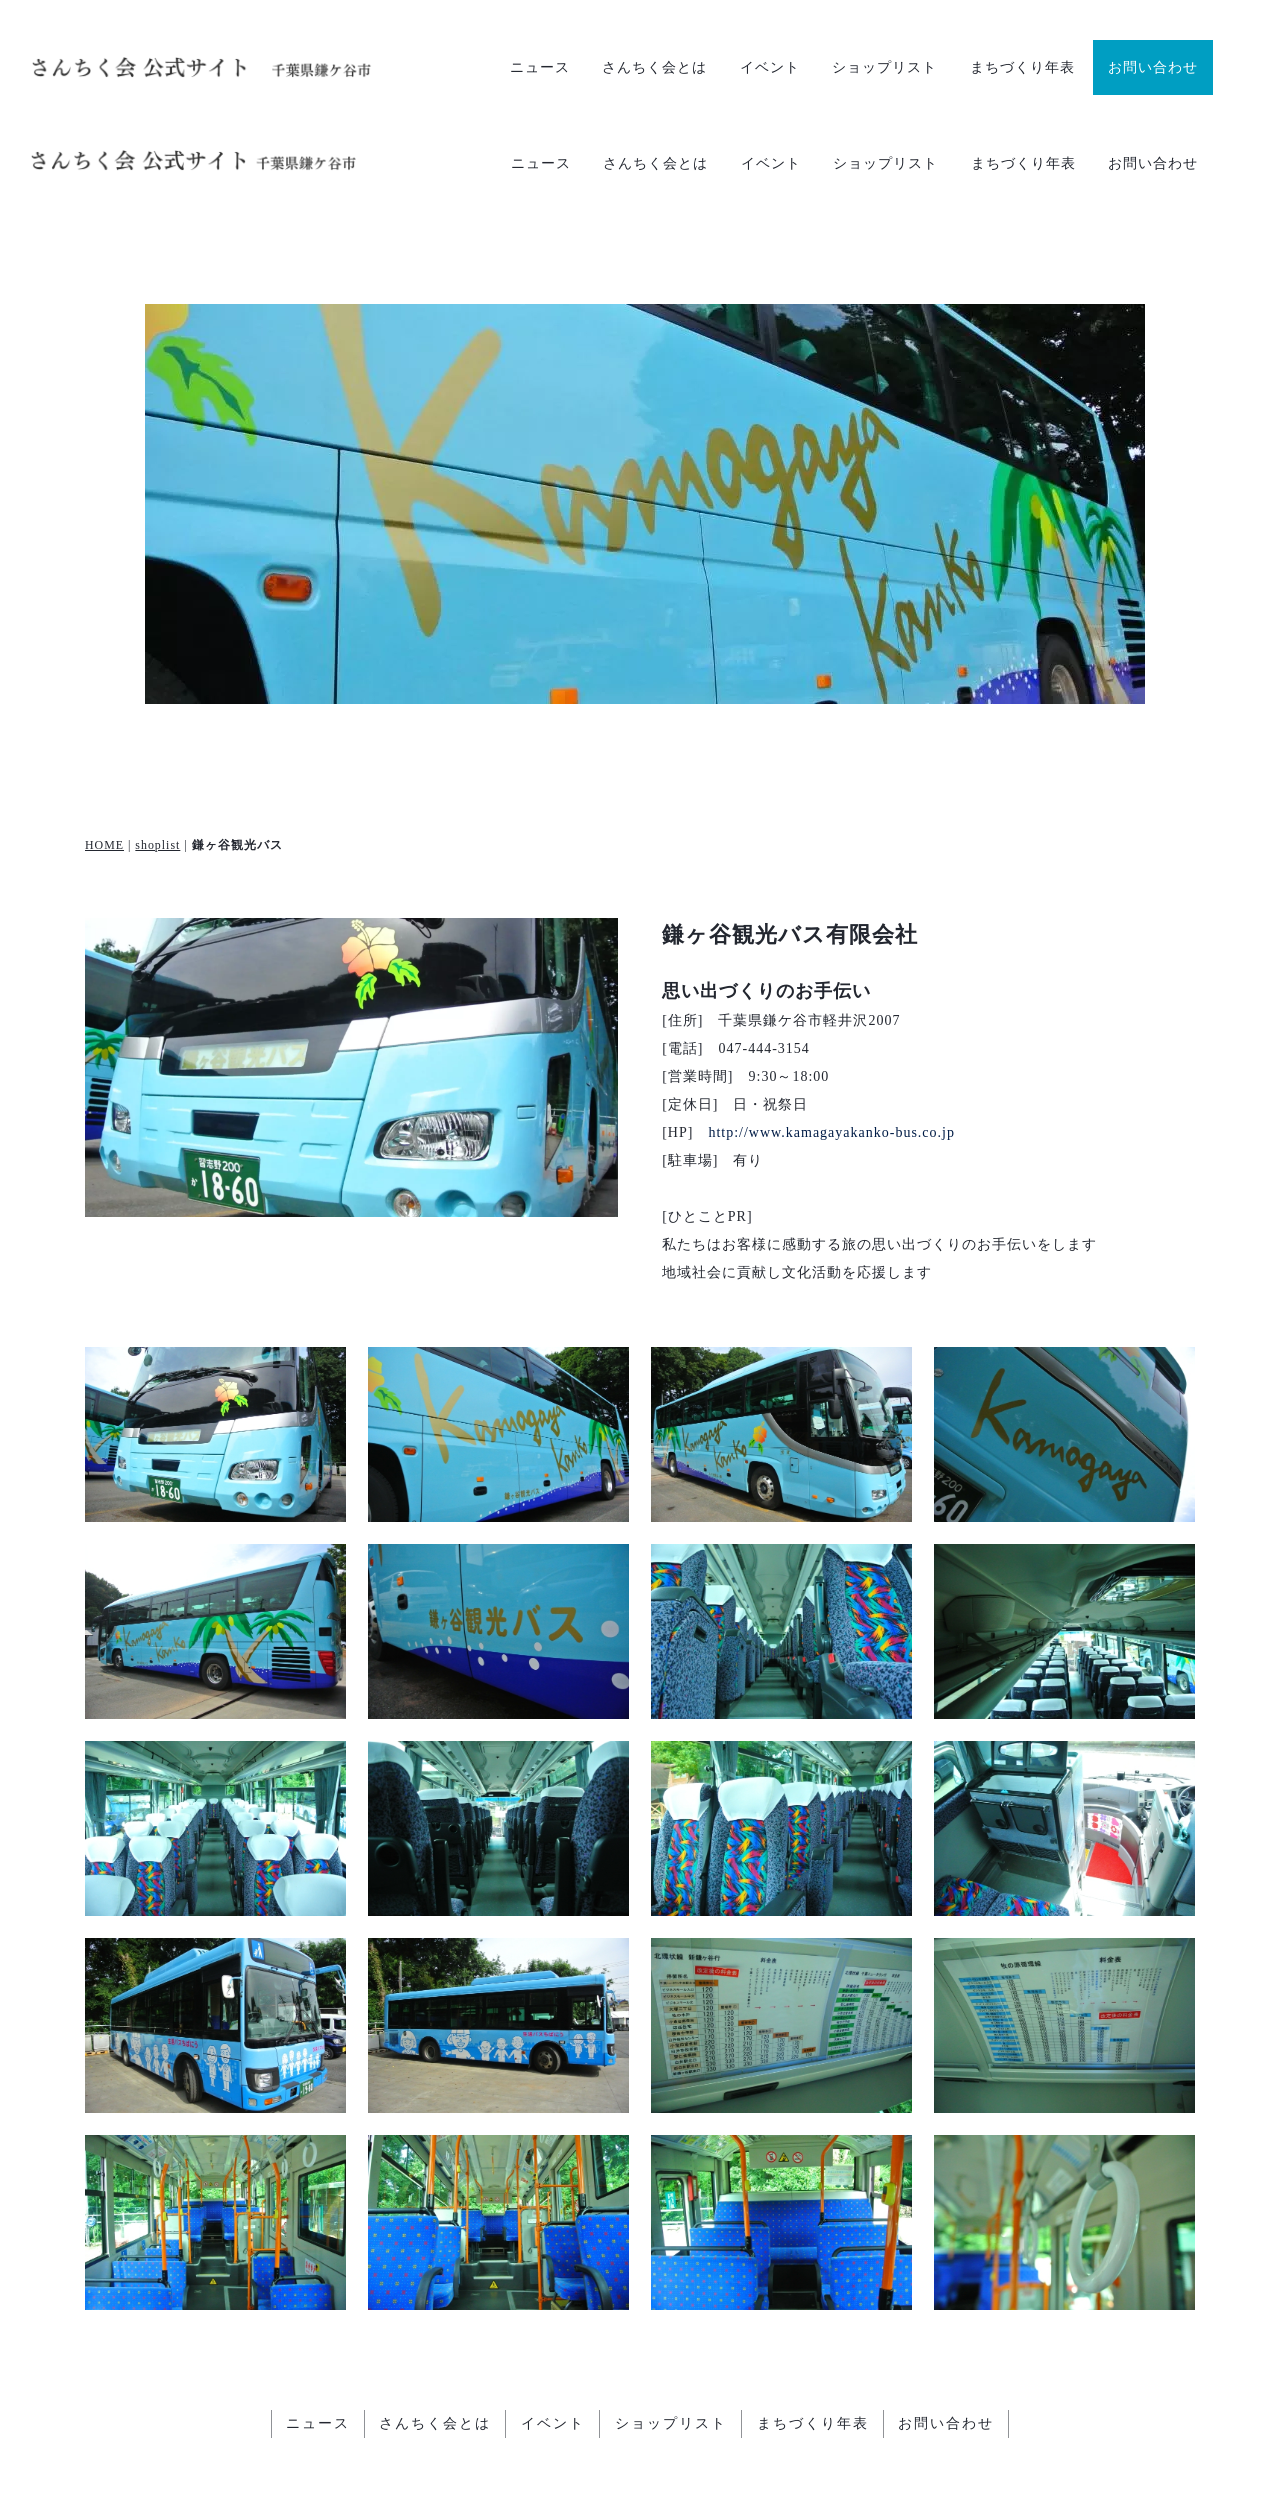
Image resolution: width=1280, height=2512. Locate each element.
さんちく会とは (654, 67)
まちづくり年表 (1022, 67)
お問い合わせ (1153, 67)
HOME (104, 766)
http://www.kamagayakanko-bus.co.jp (831, 1054)
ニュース (540, 67)
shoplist (157, 766)
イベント (770, 67)
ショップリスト (884, 67)
